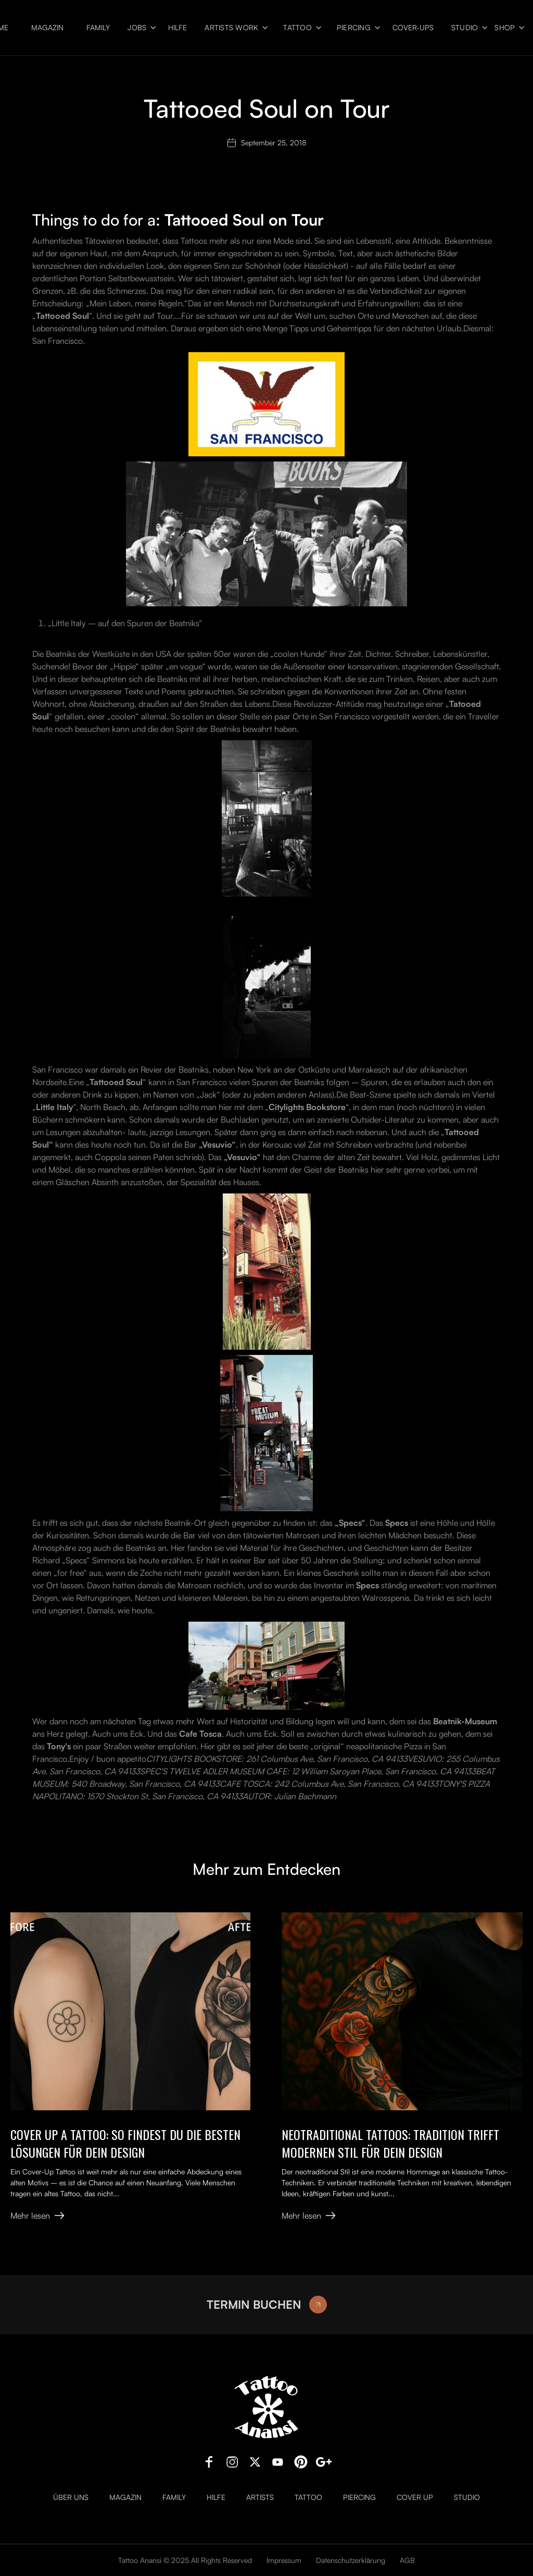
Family (98, 27)
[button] (139, 28)
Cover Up (415, 2497)
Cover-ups (413, 27)
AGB (407, 2560)
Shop (504, 27)
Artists (260, 2497)
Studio (464, 27)
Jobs (137, 27)
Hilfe (177, 27)
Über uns (70, 2497)
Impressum (283, 2560)
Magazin (47, 27)
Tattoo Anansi (139, 2560)
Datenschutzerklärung (350, 2560)
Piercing (354, 27)
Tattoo (297, 27)
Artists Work (231, 27)
